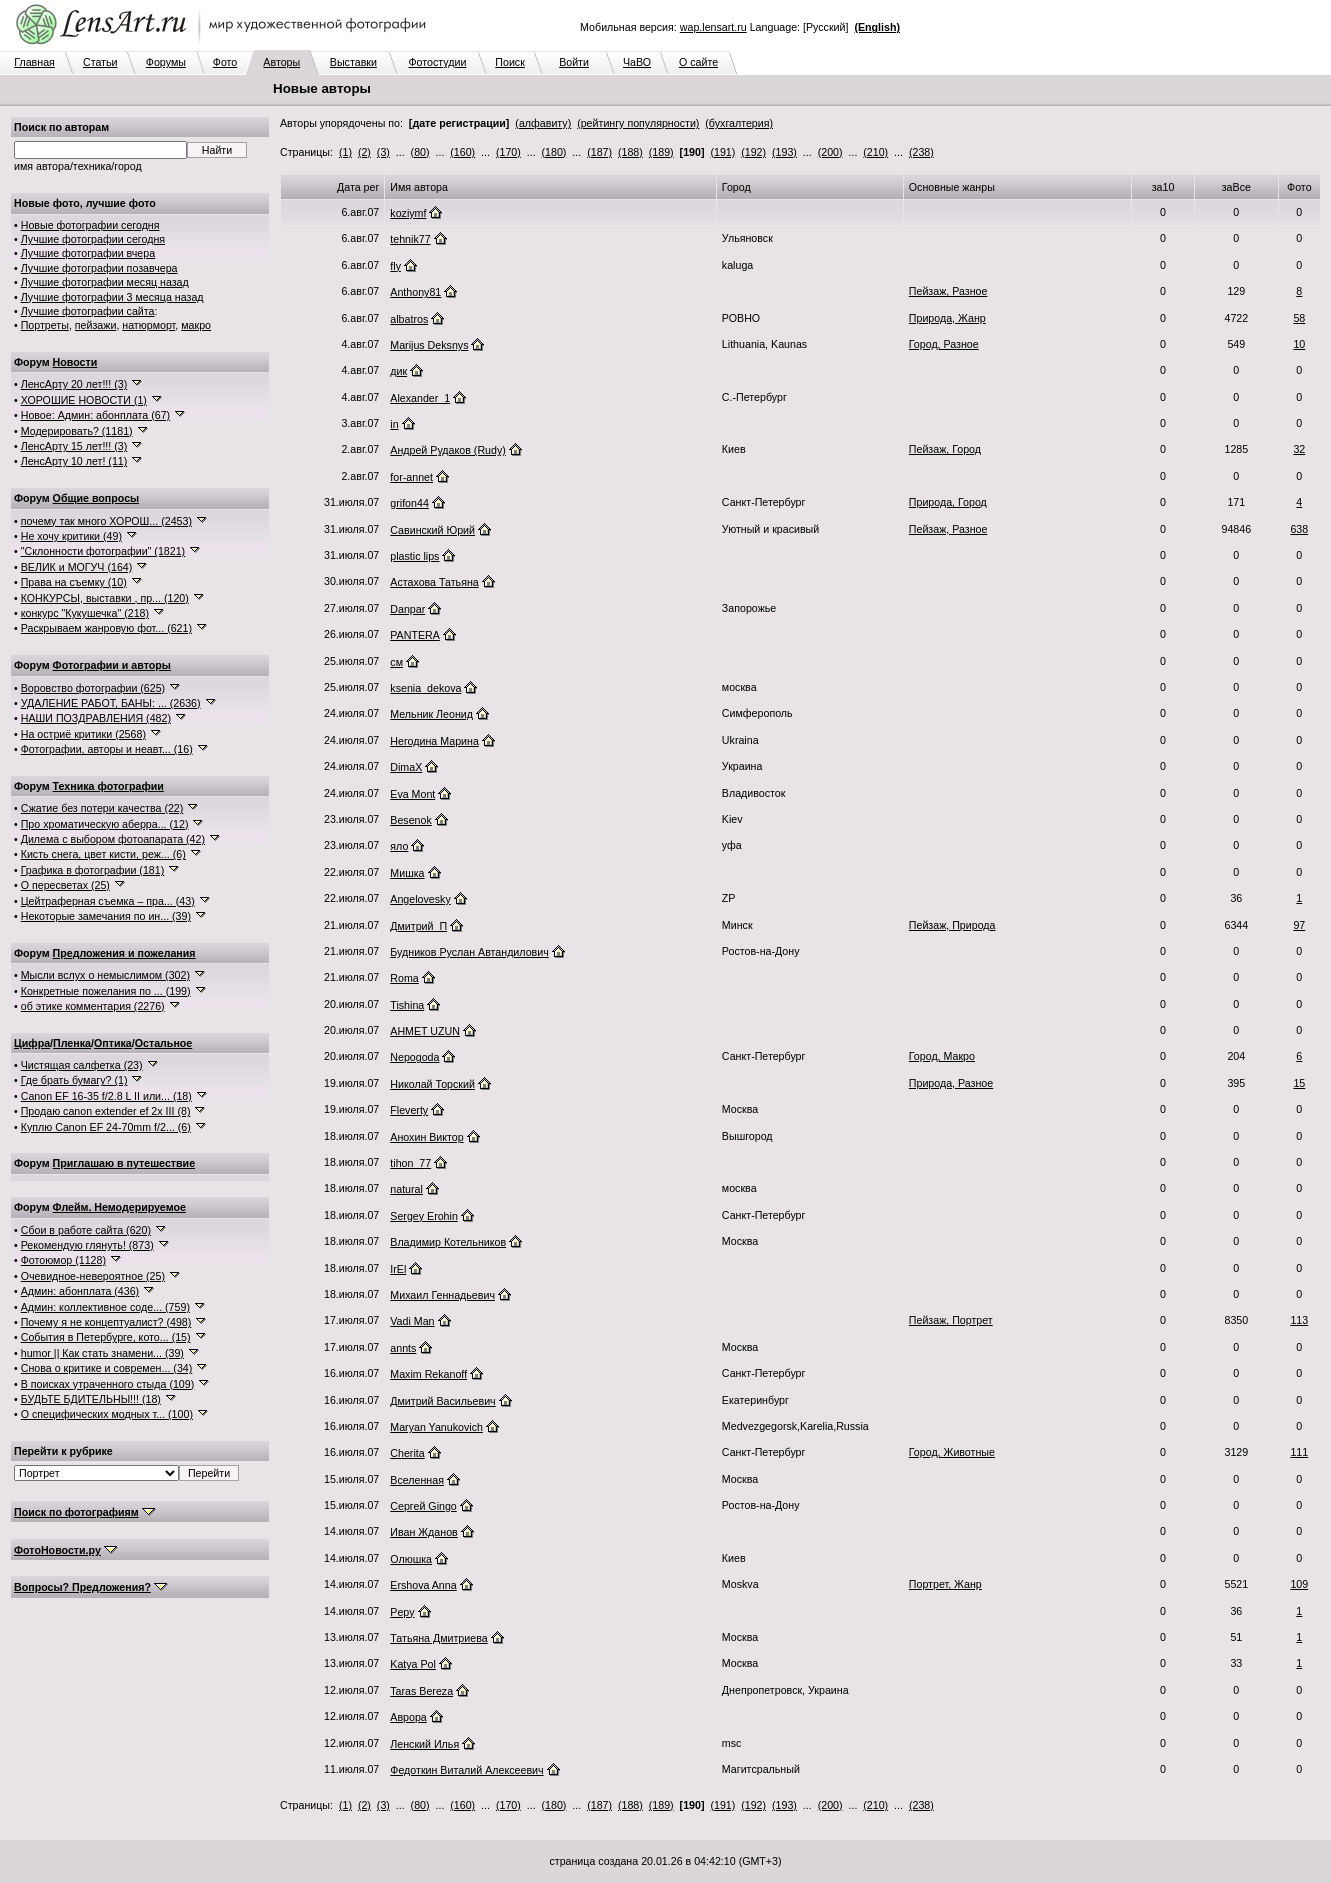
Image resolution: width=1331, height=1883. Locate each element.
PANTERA (415, 635)
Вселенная (417, 1480)
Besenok (410, 820)
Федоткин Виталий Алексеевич (466, 1770)
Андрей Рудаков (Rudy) (448, 450)
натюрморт (148, 325)
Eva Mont (412, 794)
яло (399, 846)
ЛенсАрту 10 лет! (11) (74, 461)
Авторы (281, 62)
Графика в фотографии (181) (93, 870)
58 (1299, 318)
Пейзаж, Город (945, 449)
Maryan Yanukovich (436, 1427)
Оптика (113, 1043)
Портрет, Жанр (945, 1584)
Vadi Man (412, 1321)
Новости (75, 362)
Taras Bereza (421, 1691)
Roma (404, 978)
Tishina (407, 1005)
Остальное (164, 1043)
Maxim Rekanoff (428, 1374)
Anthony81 (415, 292)
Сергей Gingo (423, 1506)
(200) (830, 152)
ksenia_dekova (425, 688)
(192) (753, 152)
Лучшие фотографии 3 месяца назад (112, 297)
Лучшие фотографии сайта (88, 311)
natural (406, 1189)
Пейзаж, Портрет (951, 1320)
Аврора (408, 1717)
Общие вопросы (96, 498)
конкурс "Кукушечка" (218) (85, 613)
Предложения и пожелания (124, 953)
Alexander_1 (420, 398)
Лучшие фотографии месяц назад (105, 282)
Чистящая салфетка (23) (82, 1065)
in (394, 424)
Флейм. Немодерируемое (119, 1207)
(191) (722, 152)
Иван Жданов (423, 1532)
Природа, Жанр (947, 318)
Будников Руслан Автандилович (469, 952)
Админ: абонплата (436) (80, 1291)
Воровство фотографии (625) (93, 688)
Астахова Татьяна (434, 582)
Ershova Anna (423, 1585)
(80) (420, 152)
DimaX (406, 767)
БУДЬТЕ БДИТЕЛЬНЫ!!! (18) (91, 1399)
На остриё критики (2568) (83, 734)
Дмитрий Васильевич (442, 1401)
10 (1299, 344)
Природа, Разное (951, 1083)
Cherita (407, 1453)
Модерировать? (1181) (77, 431)
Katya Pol (413, 1664)
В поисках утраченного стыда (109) (108, 1384)
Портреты (45, 325)
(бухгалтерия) (739, 123)
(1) (345, 152)
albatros (409, 319)
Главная (34, 62)
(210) (875, 152)
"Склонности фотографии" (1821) (103, 551)
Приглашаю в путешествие (124, 1163)
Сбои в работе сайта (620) (86, 1230)
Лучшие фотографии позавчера (99, 268)
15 (1299, 1083)
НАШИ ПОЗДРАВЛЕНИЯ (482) (96, 718)
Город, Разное (944, 344)
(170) (508, 152)
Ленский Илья (424, 1744)
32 (1299, 449)
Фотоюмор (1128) (63, 1260)
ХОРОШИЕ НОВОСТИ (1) (84, 400)
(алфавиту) (543, 123)
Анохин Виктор (426, 1137)
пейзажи (96, 325)
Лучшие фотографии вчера (88, 253)
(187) (599, 152)
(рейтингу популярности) (638, 123)
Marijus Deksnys (429, 345)
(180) (554, 152)
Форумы (166, 62)
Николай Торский (432, 1084)
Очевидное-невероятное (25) (93, 1276)
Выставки (353, 62)
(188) (630, 152)
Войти (574, 62)
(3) (383, 152)
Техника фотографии (108, 786)
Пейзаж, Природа (952, 925)
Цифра (32, 1043)
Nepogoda (414, 1057)
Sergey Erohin (424, 1216)
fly (395, 266)
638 (1299, 529)
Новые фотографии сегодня (90, 225)
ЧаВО (637, 62)
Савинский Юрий (432, 530)
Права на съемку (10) (74, 582)
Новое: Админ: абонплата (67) (95, 415)
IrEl (398, 1269)
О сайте (698, 62)
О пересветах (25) (65, 885)
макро (196, 325)
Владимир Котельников (448, 1242)
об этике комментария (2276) (93, 1006)
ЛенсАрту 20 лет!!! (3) (74, 384)
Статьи (100, 62)
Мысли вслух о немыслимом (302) (105, 975)
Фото (225, 62)
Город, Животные (952, 1452)
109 (1299, 1584)
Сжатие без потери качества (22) (102, 808)
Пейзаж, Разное (948, 291)
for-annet (411, 477)
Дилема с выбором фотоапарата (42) (113, 839)
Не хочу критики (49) (71, 536)
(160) (462, 152)
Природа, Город (948, 502)
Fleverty (409, 1110)
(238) (921, 152)
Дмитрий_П (418, 926)
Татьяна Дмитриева (438, 1638)
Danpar (407, 609)
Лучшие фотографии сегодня (93, 239)
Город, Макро (942, 1056)
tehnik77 (410, 239)
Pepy (402, 1612)
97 (1299, 925)
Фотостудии (437, 62)
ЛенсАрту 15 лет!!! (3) (74, 446)
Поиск (510, 62)
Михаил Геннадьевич (442, 1295)
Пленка (72, 1043)
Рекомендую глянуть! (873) (87, 1245)
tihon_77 (410, 1163)
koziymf (408, 213)
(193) (784, 152)
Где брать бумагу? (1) (74, 1080)
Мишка (407, 873)
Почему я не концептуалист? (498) (106, 1322)
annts (403, 1348)
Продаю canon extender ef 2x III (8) (106, 1111)
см (396, 662)
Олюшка (411, 1559)
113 (1299, 1320)
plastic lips (414, 556)
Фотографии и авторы (112, 665)
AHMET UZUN (425, 1031)
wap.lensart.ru (713, 27)
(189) (661, 152)
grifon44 (409, 503)
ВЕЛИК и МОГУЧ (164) (77, 567)
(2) (364, 152)
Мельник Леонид (431, 714)
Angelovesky (420, 899)
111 (1299, 1452)
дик (398, 371)
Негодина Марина (434, 741)
